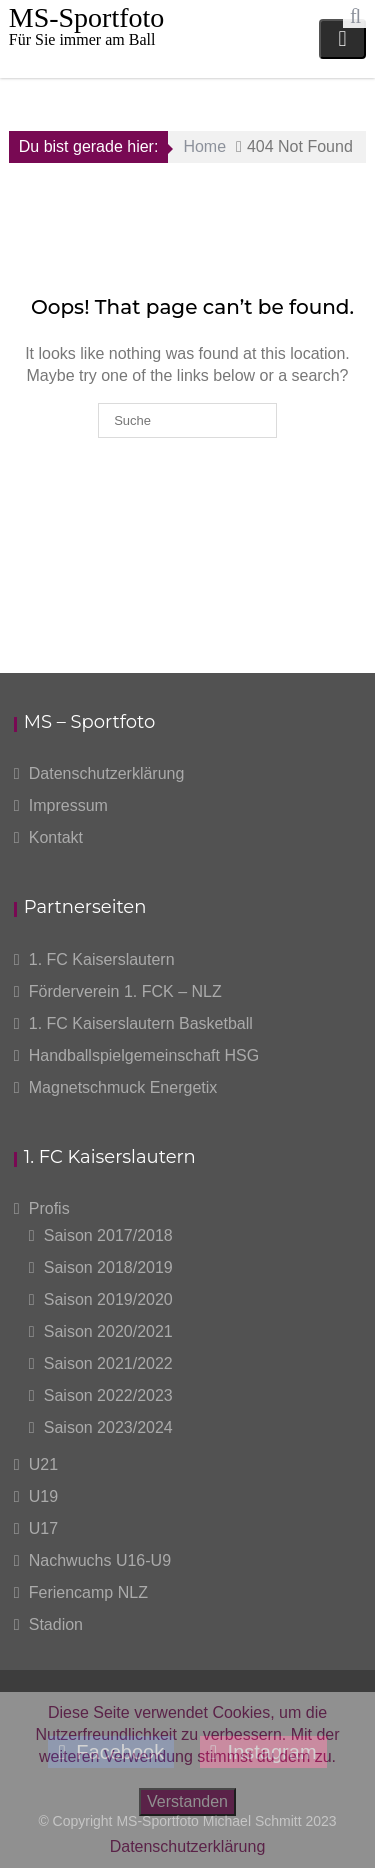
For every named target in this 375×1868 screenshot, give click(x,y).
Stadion (56, 1624)
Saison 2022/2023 (108, 1395)
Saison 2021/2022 (108, 1363)
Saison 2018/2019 (108, 1267)
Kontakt (56, 837)
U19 (43, 1496)
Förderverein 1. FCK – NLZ (125, 991)
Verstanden (187, 1801)
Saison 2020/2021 (108, 1331)
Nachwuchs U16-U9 (100, 1560)
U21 (43, 1464)
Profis (49, 1208)
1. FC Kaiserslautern (102, 959)
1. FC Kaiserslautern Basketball (141, 1023)
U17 (43, 1528)
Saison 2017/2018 (108, 1235)
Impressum (68, 805)
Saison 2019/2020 (108, 1299)
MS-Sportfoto (87, 17)
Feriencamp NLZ (88, 1592)
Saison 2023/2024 (108, 1427)
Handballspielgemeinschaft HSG (144, 1055)
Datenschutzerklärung (107, 773)
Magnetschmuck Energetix (123, 1087)
